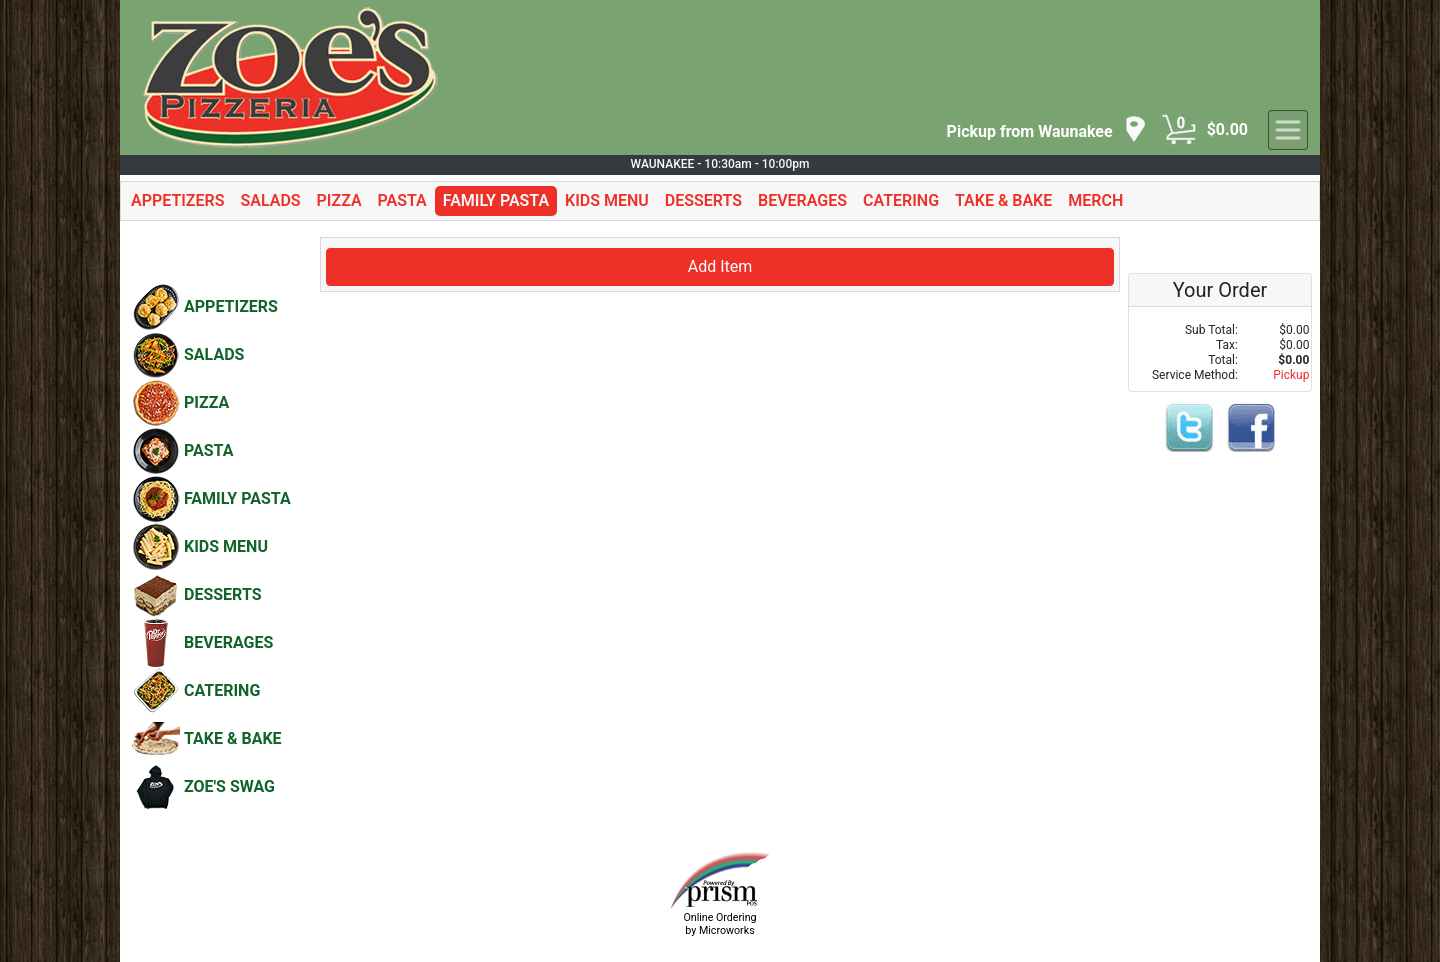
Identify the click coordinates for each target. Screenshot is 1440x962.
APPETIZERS (177, 200)
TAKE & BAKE (1003, 200)
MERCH (1095, 200)
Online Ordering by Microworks (719, 924)
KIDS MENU (607, 200)
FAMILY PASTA (496, 200)
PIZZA (339, 200)
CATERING (901, 200)
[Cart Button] (1179, 130)
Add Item (720, 266)
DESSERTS (703, 200)
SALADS (270, 200)
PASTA (402, 200)
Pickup (1291, 375)
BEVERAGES (802, 200)
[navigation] (1047, 130)
